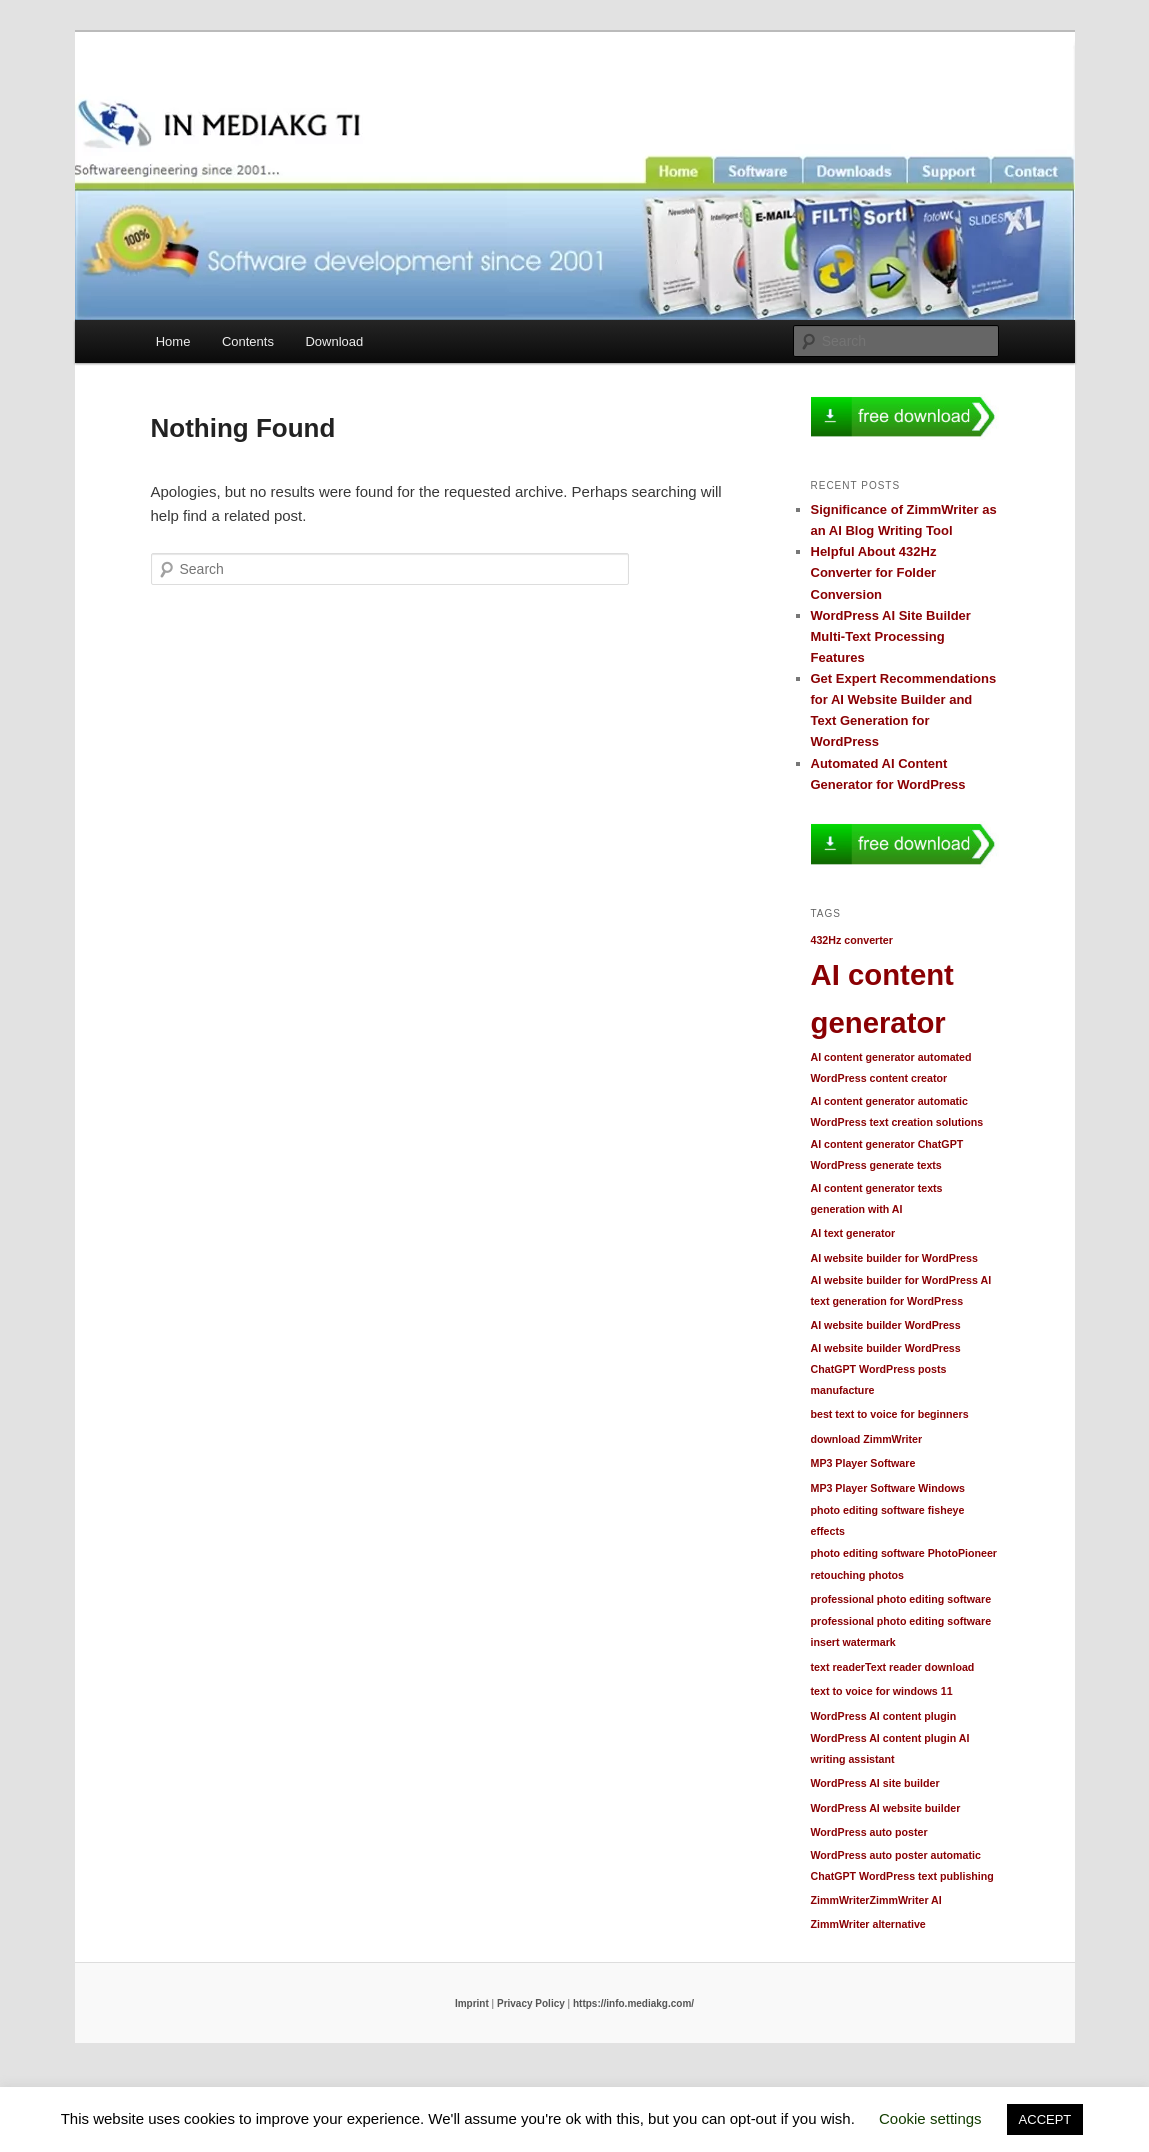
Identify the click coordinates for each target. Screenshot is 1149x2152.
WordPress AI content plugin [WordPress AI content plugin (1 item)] (884, 1716)
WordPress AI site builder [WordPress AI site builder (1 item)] (875, 1783)
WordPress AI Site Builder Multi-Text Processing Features (891, 636)
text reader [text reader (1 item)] (838, 1667)
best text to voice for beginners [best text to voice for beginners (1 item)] (890, 1414)
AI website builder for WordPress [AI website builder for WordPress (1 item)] (894, 1258)
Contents (248, 341)
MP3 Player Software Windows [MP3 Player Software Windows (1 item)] (888, 1488)
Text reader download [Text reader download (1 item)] (919, 1667)
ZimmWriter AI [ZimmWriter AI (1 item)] (906, 1900)
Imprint (472, 2003)
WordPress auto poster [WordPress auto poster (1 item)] (869, 1832)
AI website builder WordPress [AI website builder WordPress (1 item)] (886, 1325)
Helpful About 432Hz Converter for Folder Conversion (874, 572)
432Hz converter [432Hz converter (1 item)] (852, 940)
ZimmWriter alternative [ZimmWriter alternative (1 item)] (868, 1924)
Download (334, 341)
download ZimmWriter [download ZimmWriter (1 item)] (867, 1439)
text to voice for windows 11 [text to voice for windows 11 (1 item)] (882, 1691)
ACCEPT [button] (1045, 2119)
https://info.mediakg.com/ (633, 2003)
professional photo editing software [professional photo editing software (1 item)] (901, 1599)
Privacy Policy (531, 2003)
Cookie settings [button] (930, 2118)
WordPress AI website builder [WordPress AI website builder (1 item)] (886, 1808)
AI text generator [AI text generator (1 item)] (853, 1233)
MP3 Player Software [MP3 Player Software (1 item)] (863, 1463)
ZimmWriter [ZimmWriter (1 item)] (840, 1900)
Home (173, 341)
